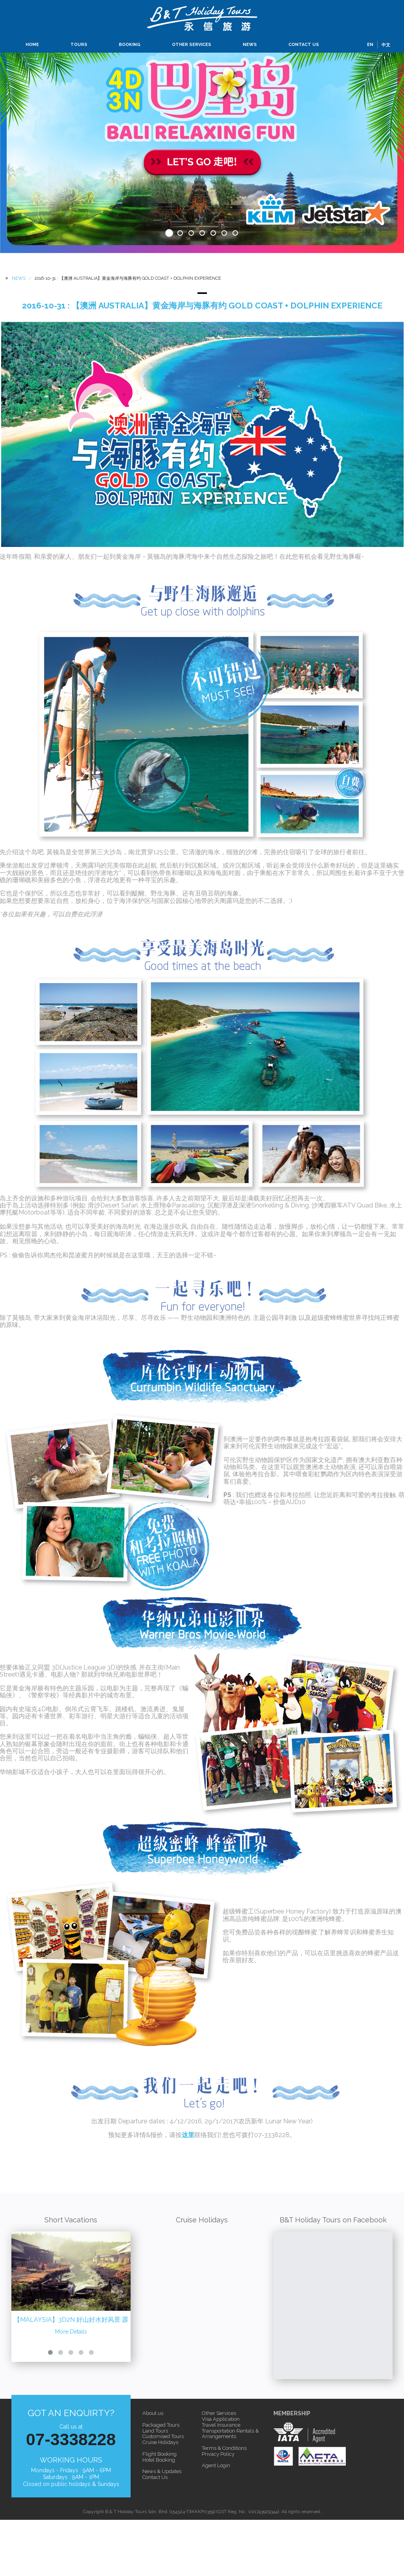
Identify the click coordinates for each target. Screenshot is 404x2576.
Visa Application (221, 2419)
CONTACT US (303, 44)
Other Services (219, 2413)
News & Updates (161, 2471)
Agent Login (216, 2465)
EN (370, 44)
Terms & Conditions (224, 2448)
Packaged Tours (160, 2425)
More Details (71, 2331)
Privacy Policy (218, 2454)
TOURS (78, 44)
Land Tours (155, 2431)
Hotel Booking (158, 2460)
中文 (386, 44)
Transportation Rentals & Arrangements (230, 2434)
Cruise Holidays (160, 2442)
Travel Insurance (221, 2425)
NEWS (250, 44)
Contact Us (155, 2477)
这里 (188, 2135)
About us (152, 2413)
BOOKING (129, 44)
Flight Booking (159, 2454)
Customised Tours (163, 2436)
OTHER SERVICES (191, 44)
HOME (32, 44)
